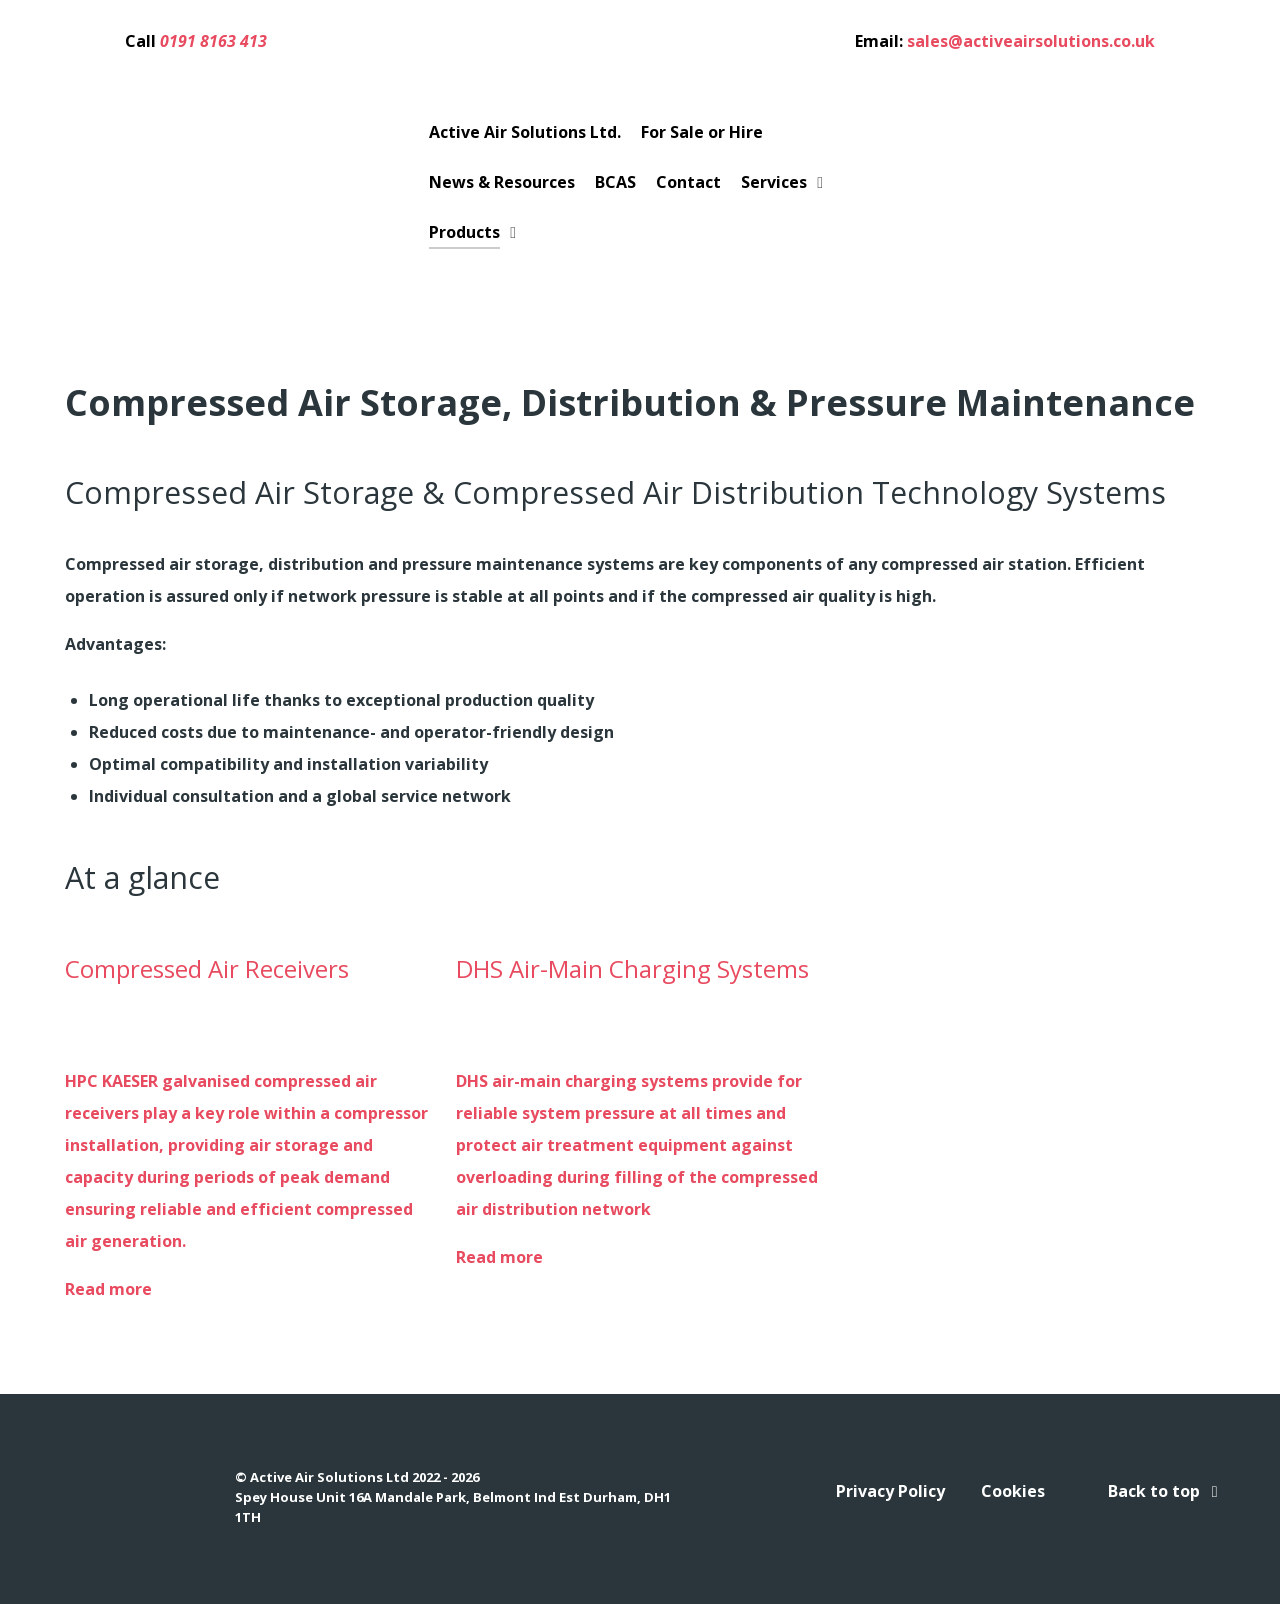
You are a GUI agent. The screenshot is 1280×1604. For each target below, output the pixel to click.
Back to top (1166, 1491)
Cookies (1013, 1491)
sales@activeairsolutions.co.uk (1031, 41)
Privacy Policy (890, 1491)
